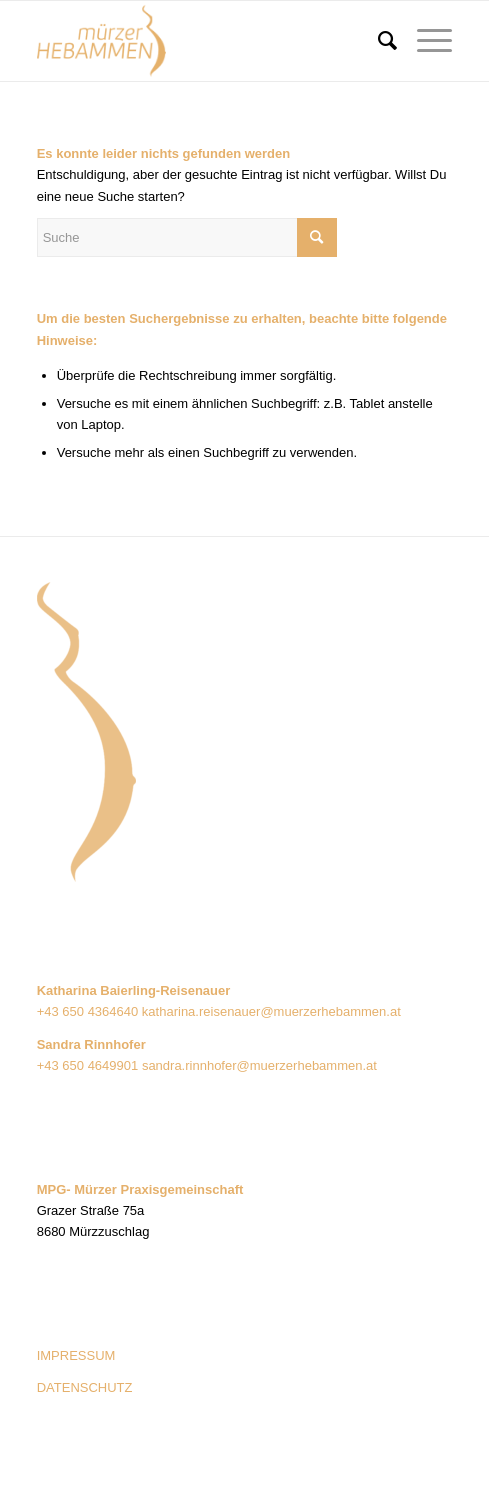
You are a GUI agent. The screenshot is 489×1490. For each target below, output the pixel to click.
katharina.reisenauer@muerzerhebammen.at (271, 1011)
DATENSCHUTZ (85, 1387)
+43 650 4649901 (88, 1065)
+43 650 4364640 (89, 1011)
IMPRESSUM (76, 1355)
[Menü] (424, 41)
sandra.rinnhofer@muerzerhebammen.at (259, 1065)
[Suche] (377, 41)
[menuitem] (377, 41)
